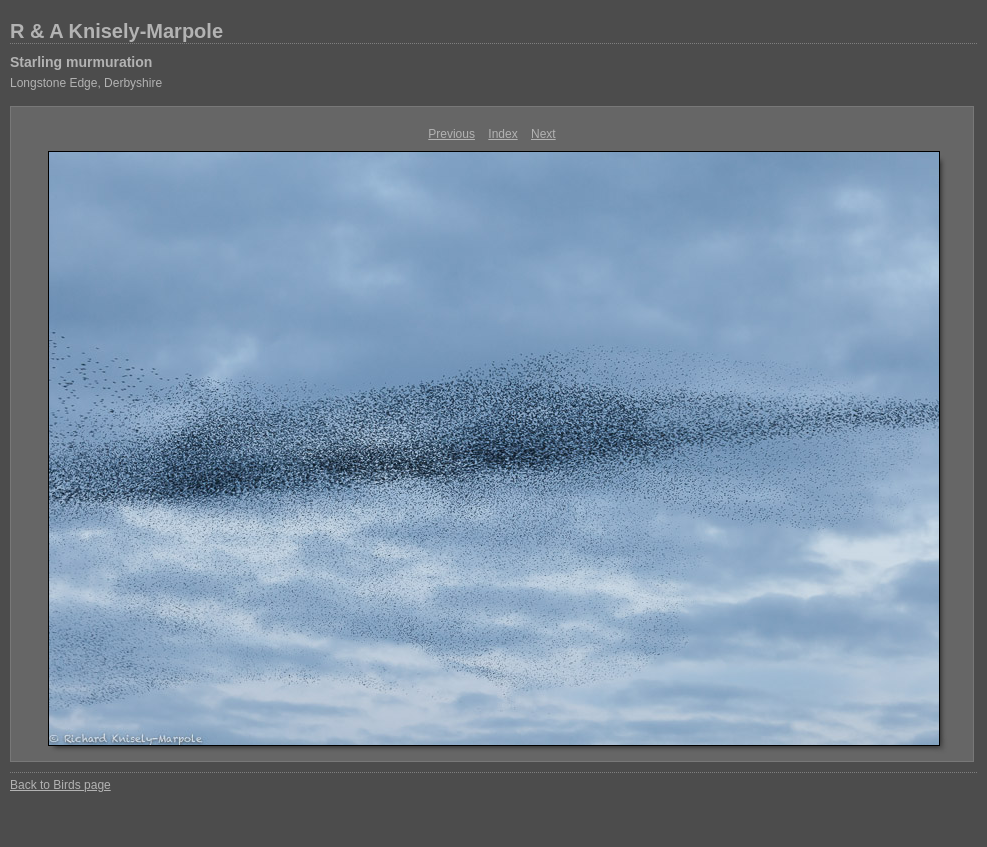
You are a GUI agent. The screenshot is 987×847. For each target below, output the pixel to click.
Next (543, 134)
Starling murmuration (81, 62)
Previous (451, 134)
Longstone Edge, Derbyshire (86, 83)
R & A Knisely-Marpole (116, 31)
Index (502, 134)
